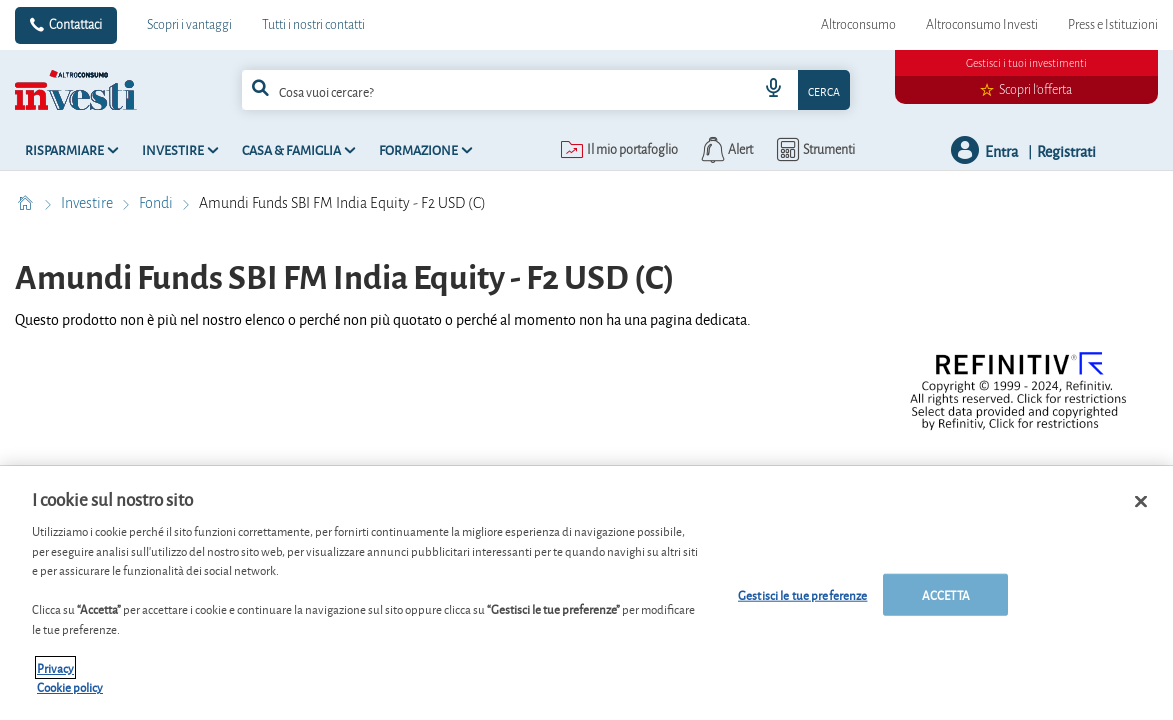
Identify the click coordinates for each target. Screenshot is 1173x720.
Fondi (157, 203)
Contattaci (75, 25)
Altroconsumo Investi (982, 25)
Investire (88, 203)
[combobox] (545, 90)
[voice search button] (774, 90)
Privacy (55, 674)
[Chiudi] (1141, 509)
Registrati (1066, 150)
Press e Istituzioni (1113, 25)
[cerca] (472, 90)
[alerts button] (725, 150)
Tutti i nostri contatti (313, 25)
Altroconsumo (858, 25)
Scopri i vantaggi (189, 25)
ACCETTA (946, 601)
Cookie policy (70, 694)
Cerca (824, 90)
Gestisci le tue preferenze (802, 601)
